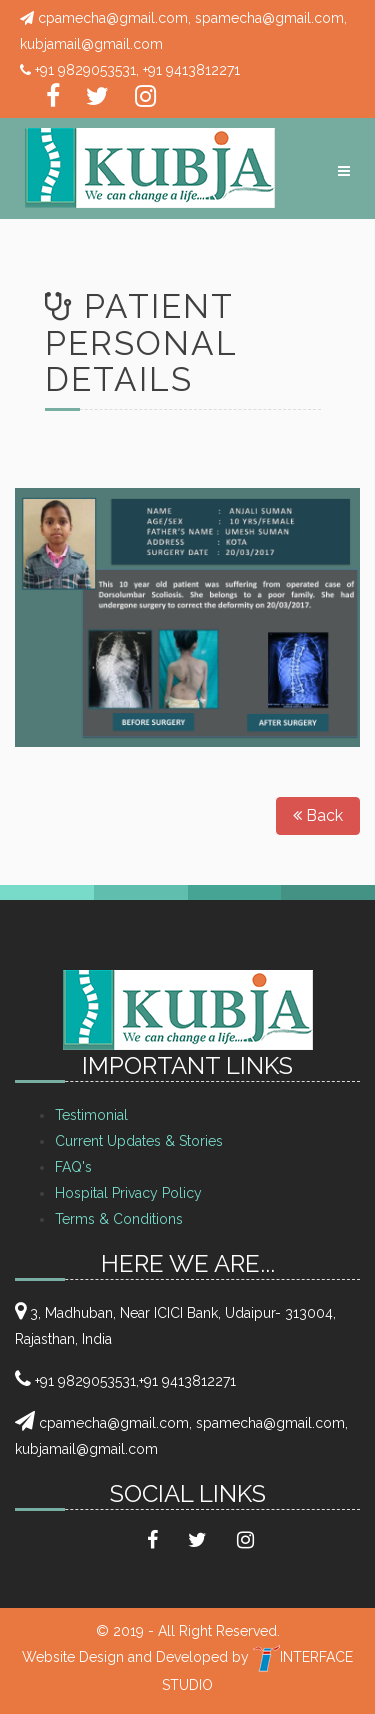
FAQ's (73, 1167)
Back (318, 815)
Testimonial (91, 1115)
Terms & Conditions (119, 1219)
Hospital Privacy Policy (128, 1193)
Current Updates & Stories (139, 1141)
